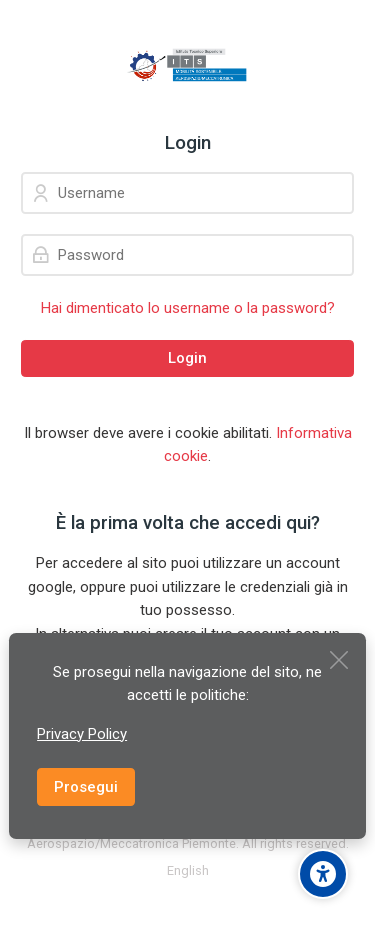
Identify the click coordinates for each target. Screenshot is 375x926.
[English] (188, 871)
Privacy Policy (82, 734)
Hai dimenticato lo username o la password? (188, 308)
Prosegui (86, 787)
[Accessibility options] (323, 874)
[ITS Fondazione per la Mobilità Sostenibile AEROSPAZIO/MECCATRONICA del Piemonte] (187, 66)
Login (187, 358)
